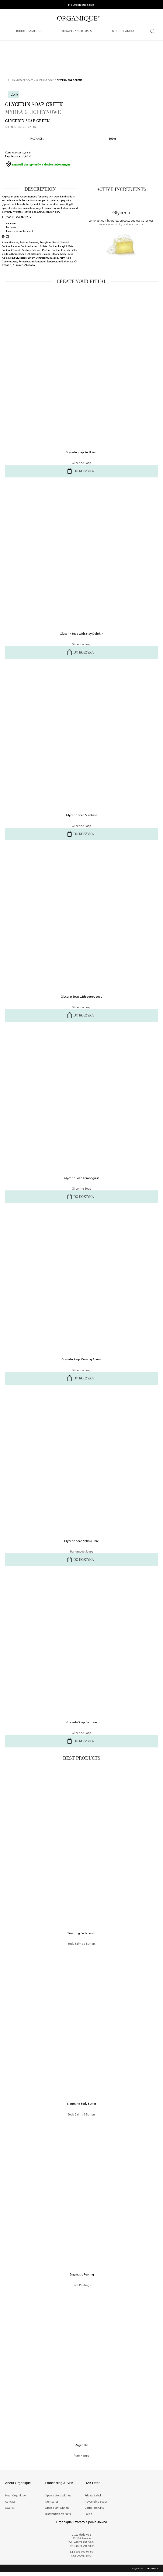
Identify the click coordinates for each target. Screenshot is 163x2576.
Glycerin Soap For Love (81, 1722)
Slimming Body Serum (81, 1933)
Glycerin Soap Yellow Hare (81, 1541)
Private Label (93, 2495)
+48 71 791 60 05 (84, 2546)
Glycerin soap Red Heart (82, 452)
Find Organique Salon (80, 5)
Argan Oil (81, 2445)
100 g (112, 139)
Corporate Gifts (94, 2508)
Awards (10, 2508)
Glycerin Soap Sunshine (81, 815)
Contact (10, 2501)
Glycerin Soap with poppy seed (81, 996)
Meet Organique (15, 2495)
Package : (37, 139)
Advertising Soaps (96, 2501)
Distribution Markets (58, 2514)
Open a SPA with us (57, 2508)
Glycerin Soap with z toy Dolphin (81, 634)
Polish (88, 2514)
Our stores (51, 2501)
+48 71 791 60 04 (84, 2542)
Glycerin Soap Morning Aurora (81, 1359)
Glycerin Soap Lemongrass (81, 1178)
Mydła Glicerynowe (33, 112)
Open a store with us (58, 2495)
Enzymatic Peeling (81, 2274)
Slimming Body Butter (81, 2104)
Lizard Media (151, 2568)
